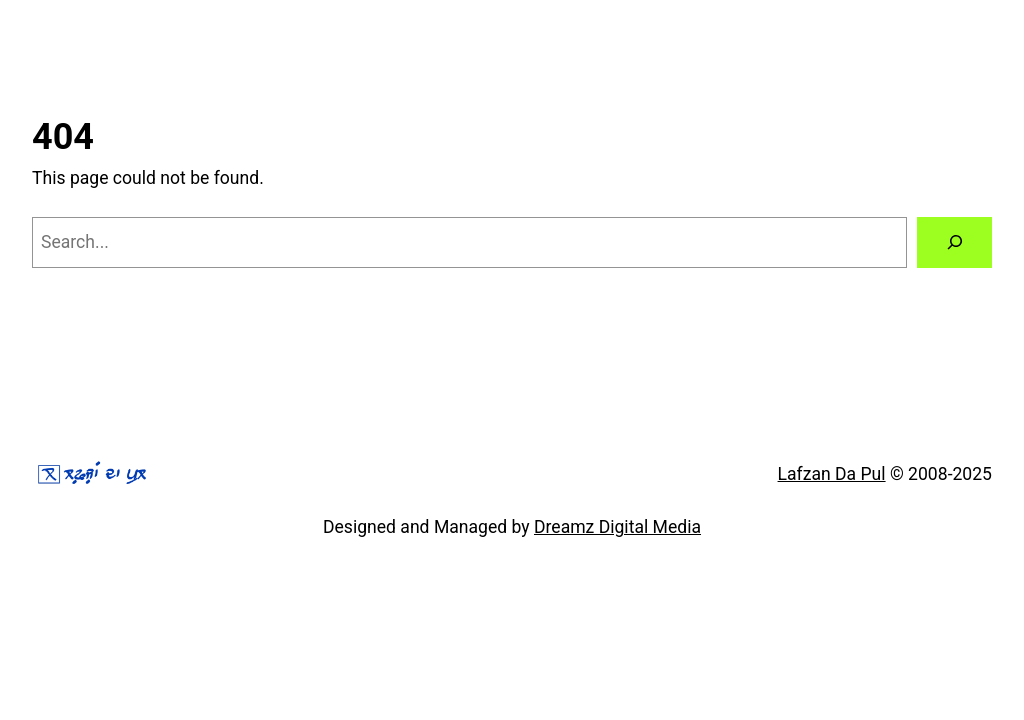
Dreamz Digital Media (617, 527)
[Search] (954, 242)
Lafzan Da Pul (832, 474)
